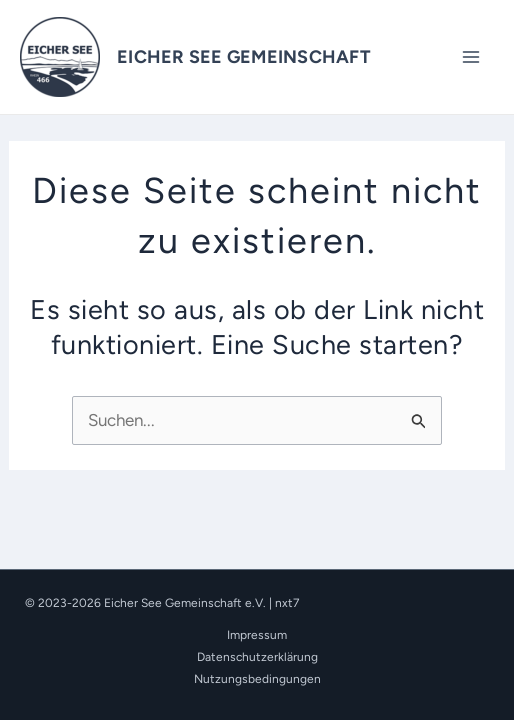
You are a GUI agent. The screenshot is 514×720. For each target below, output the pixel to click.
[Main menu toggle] (472, 57)
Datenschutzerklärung (257, 657)
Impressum (257, 635)
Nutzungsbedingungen (257, 679)
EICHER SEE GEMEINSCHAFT (244, 57)
